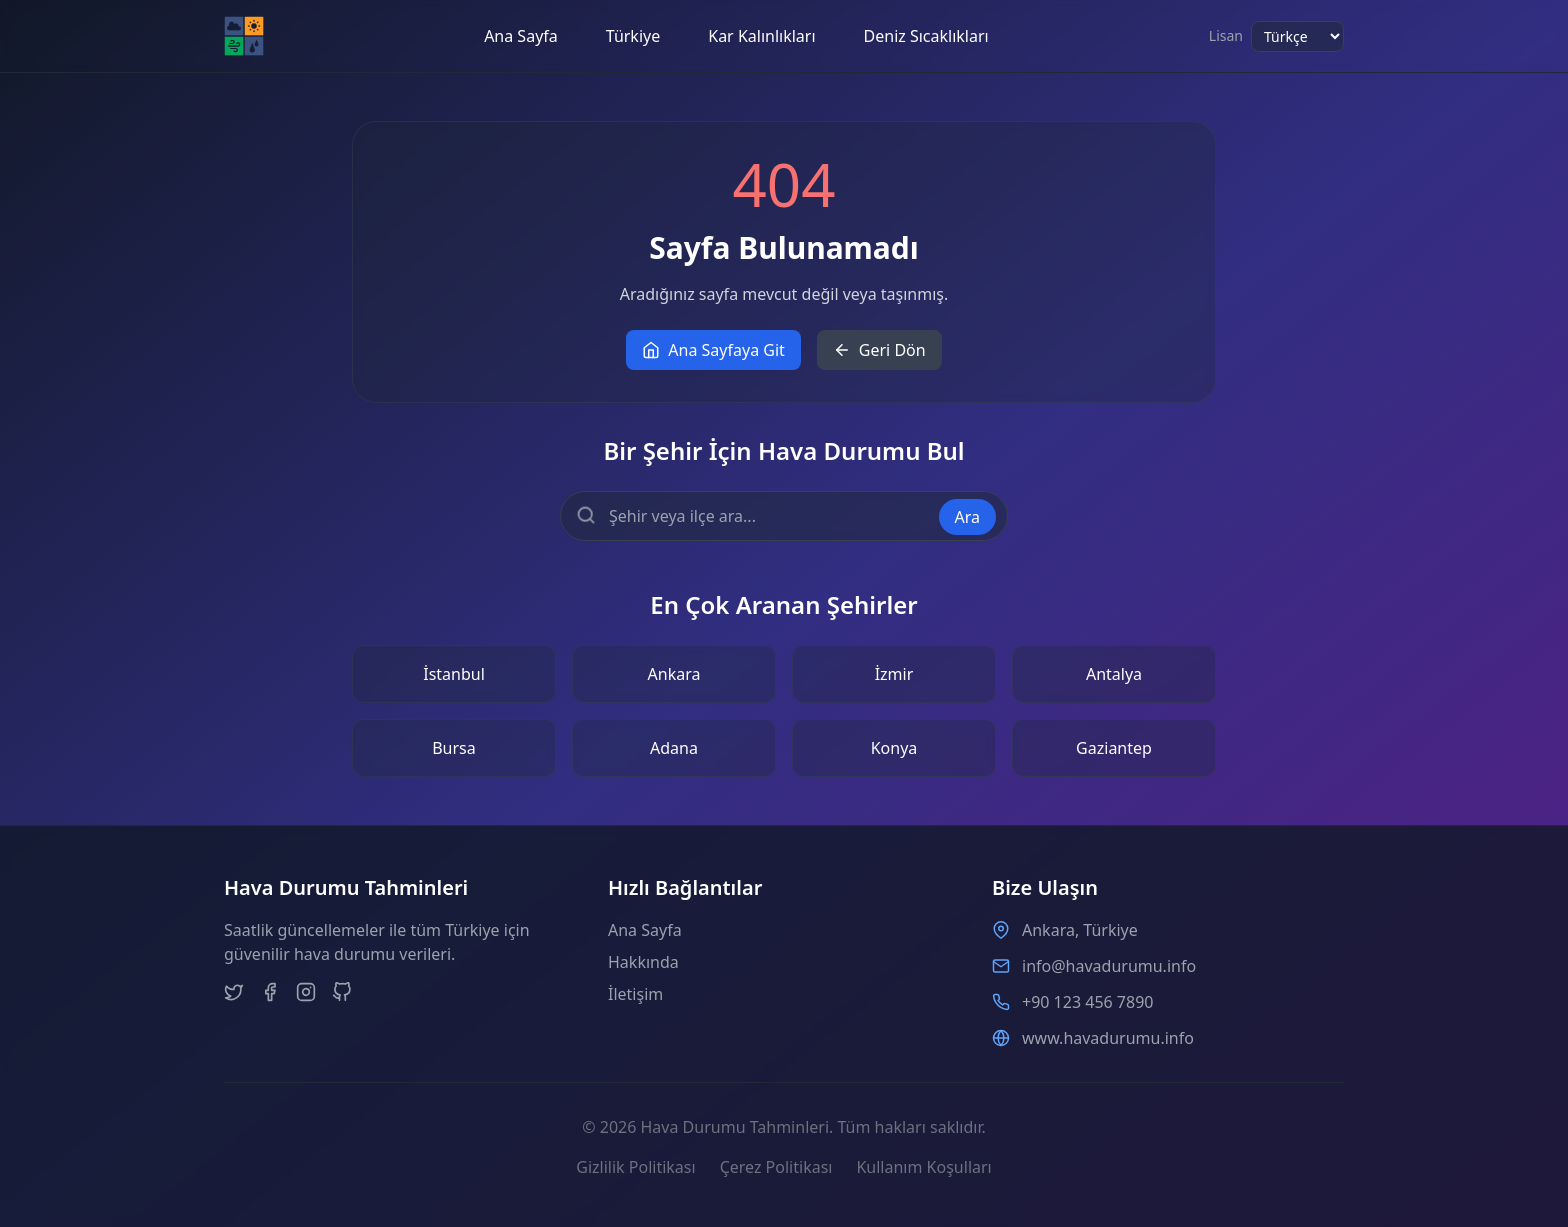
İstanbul (454, 674)
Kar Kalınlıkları (761, 36)
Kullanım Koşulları (923, 1167)
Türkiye (633, 36)
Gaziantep (1114, 748)
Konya (894, 748)
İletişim (635, 994)
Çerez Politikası (776, 1167)
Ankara (674, 674)
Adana (674, 748)
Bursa (454, 748)
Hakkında (643, 962)
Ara (968, 517)
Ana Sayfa (521, 36)
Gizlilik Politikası (635, 1167)
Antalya (1114, 674)
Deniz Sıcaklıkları (926, 36)
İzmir (894, 674)
